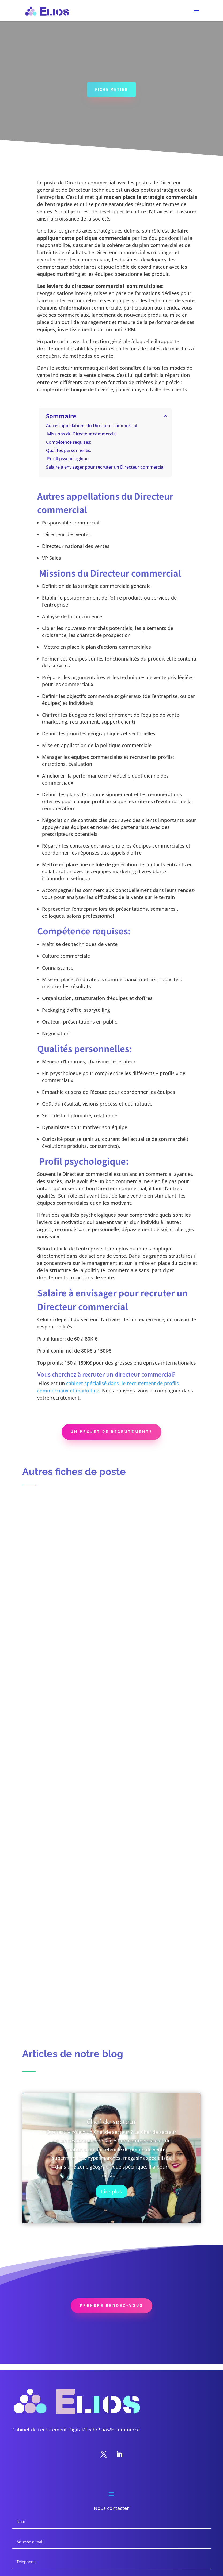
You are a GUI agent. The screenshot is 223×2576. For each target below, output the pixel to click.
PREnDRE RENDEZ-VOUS (111, 2306)
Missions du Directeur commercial (81, 434)
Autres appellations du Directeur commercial (91, 426)
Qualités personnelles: (68, 451)
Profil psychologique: (68, 459)
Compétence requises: (68, 442)
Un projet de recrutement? (111, 1432)
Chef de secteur (111, 2122)
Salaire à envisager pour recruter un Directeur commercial (105, 467)
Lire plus (111, 2192)
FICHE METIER (111, 89)
